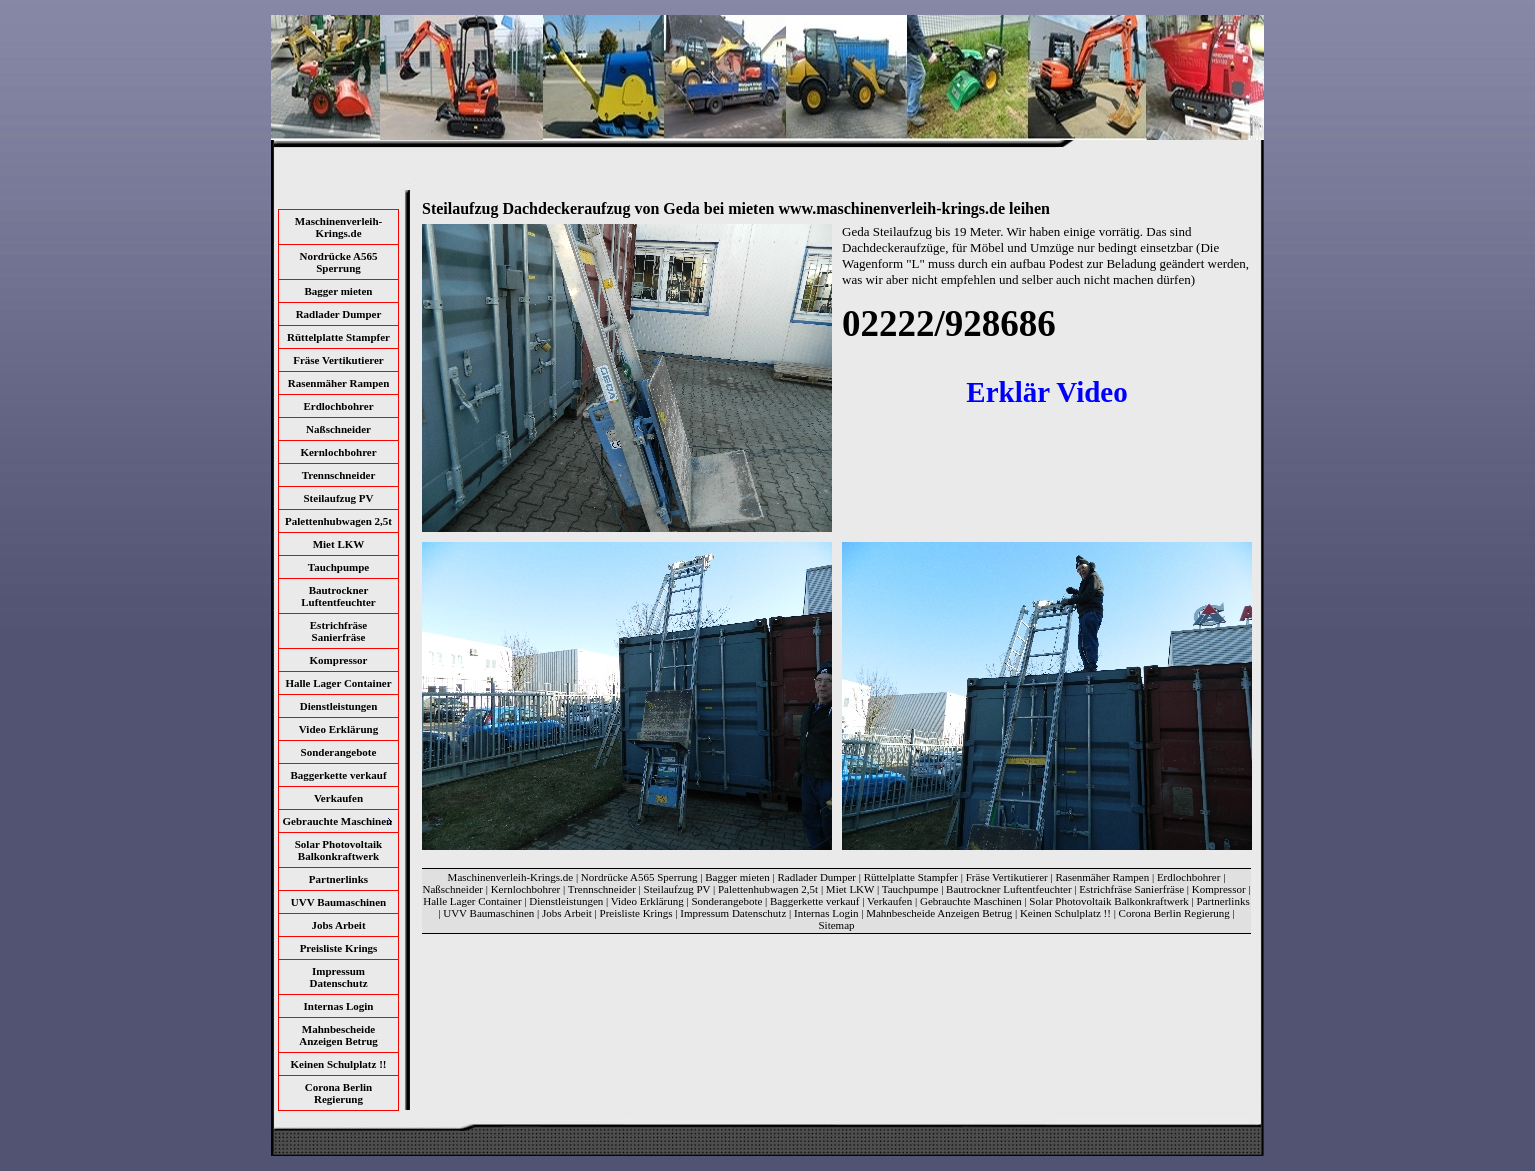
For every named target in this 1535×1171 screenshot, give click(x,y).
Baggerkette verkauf (338, 775)
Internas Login (339, 1006)
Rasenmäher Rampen (339, 383)
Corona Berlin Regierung (338, 1093)
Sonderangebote (339, 752)
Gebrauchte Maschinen (971, 901)
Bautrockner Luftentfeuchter (338, 596)
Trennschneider (339, 475)
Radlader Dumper (339, 314)
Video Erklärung (338, 729)
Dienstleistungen (339, 706)
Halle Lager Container (338, 683)
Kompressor (339, 660)
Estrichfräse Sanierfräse (338, 631)
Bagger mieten (339, 291)
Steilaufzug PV (339, 498)
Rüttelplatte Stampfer (338, 337)
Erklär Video (1046, 392)
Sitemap (836, 925)
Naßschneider (338, 429)
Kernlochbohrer (338, 452)
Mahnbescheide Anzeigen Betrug (338, 1035)
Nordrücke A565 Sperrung (339, 262)
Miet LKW (339, 544)
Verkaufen (338, 798)
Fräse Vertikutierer (338, 360)
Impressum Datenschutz (338, 977)
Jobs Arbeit (338, 925)
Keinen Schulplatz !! (339, 1064)
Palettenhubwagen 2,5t (338, 521)
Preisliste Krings (339, 948)
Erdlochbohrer (338, 406)
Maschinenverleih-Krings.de (338, 227)
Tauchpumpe (338, 567)
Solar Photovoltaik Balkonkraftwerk (339, 850)
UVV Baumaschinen (338, 902)
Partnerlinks (338, 879)
